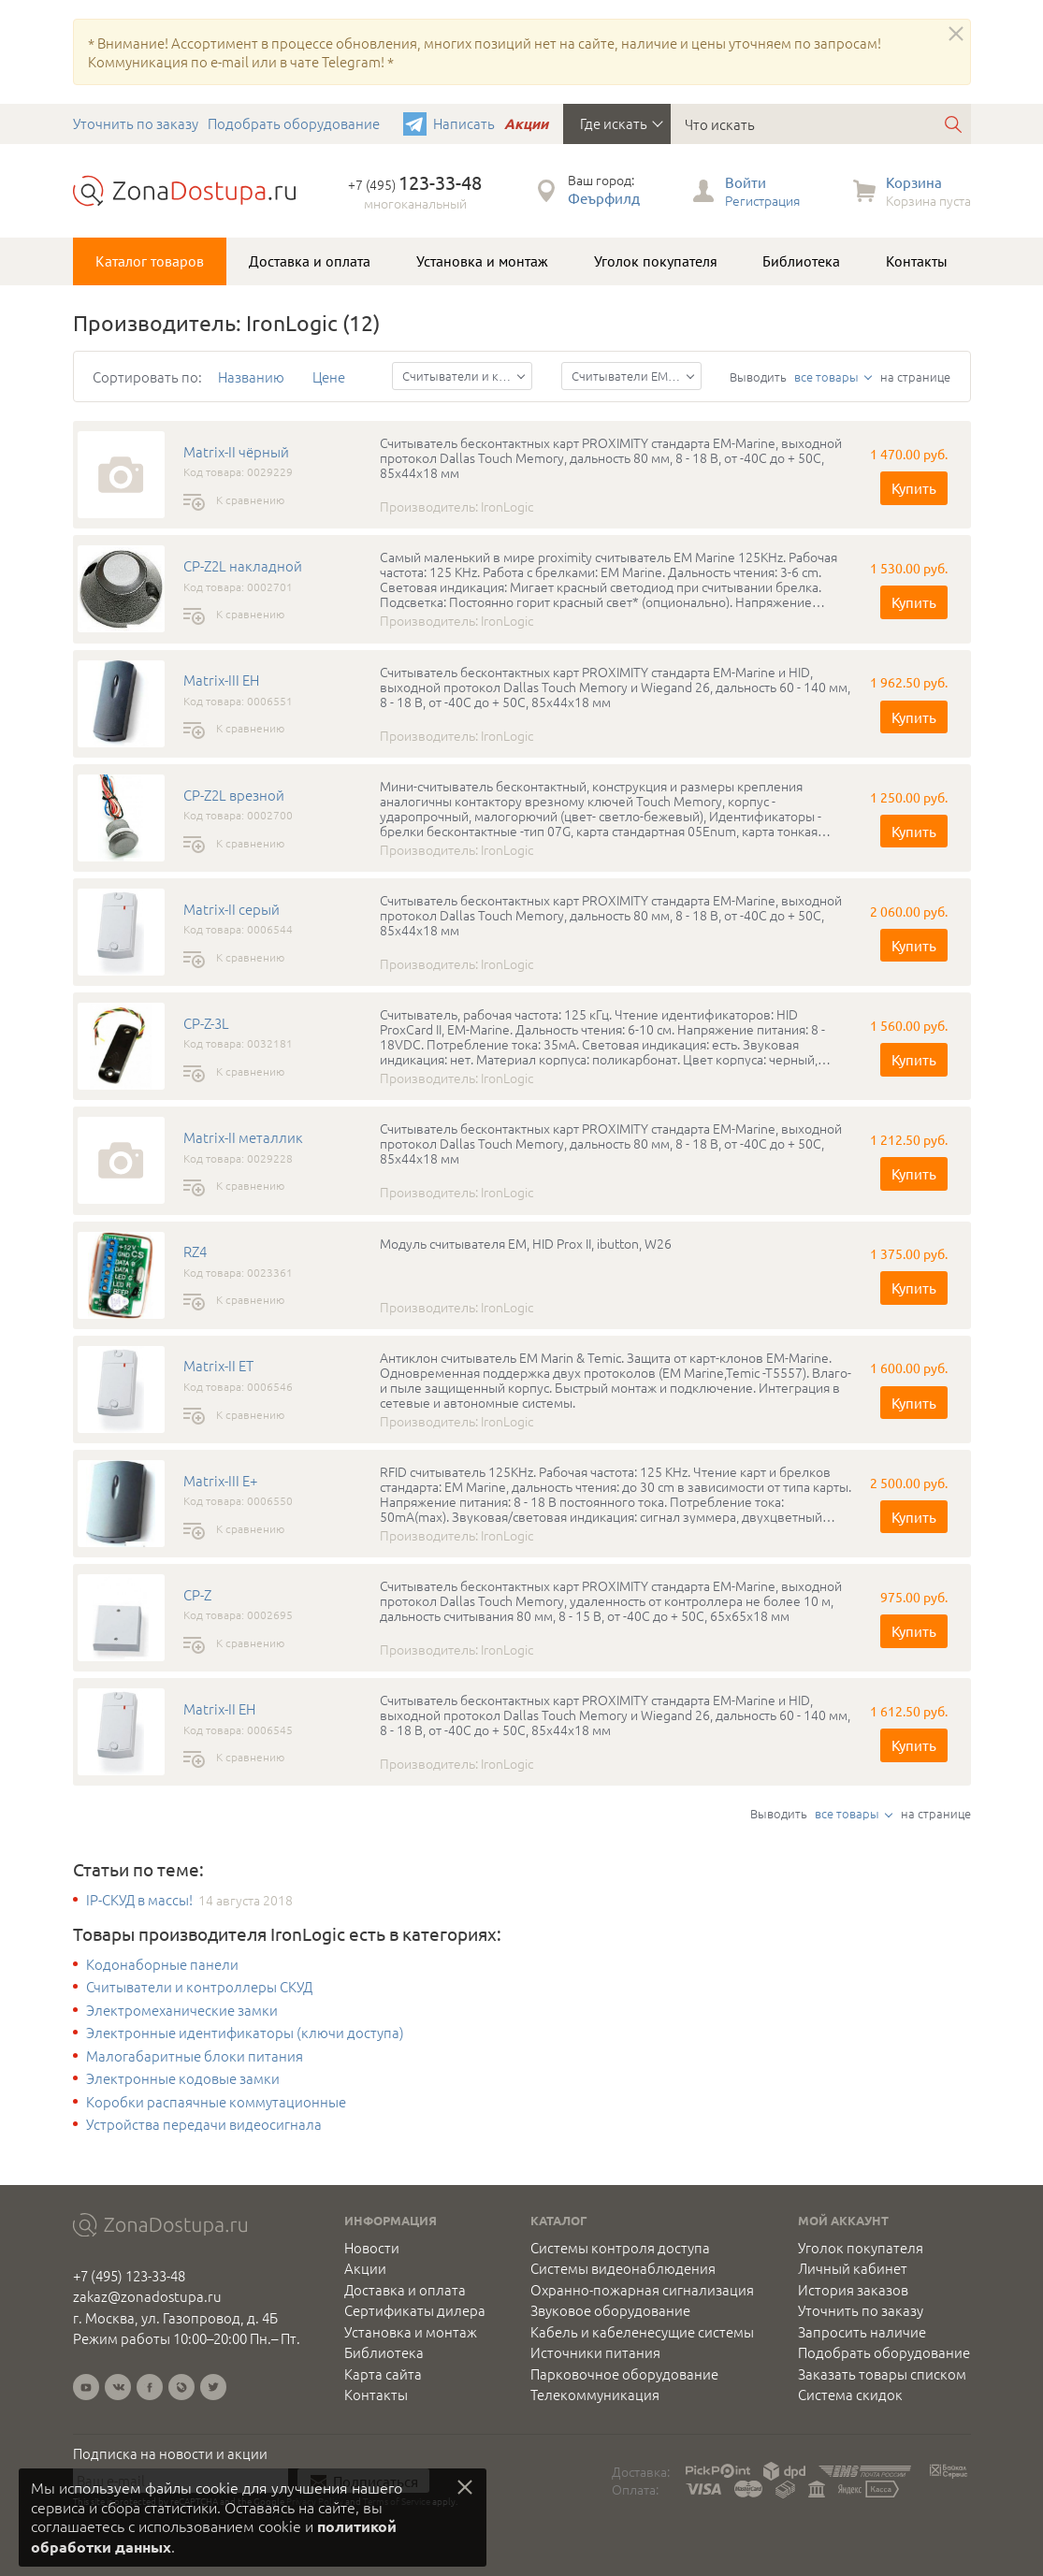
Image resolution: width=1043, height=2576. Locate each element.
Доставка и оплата (309, 261)
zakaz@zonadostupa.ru (147, 2296)
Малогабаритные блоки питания (194, 2056)
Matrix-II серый (231, 909)
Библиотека (801, 261)
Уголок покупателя (655, 261)
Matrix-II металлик (243, 1137)
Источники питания (595, 2352)
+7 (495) (415, 184)
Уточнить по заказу (135, 123)
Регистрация (762, 200)
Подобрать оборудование (294, 123)
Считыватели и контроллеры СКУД (199, 1986)
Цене (328, 376)
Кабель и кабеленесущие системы (642, 2332)
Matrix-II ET (218, 1365)
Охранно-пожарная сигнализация (642, 2289)
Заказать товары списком (882, 2374)
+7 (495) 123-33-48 (129, 2275)
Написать (464, 123)
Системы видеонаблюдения (623, 2268)
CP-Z (197, 1594)
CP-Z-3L (206, 1023)
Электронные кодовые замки (183, 2078)
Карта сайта (383, 2374)
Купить (913, 488)
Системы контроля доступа (620, 2247)
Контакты (917, 261)
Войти (745, 182)
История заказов (853, 2289)
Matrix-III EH (221, 680)
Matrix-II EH (219, 1709)
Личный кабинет (852, 2268)
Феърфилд (604, 198)
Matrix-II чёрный (236, 451)
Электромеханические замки (182, 2010)
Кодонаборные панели (162, 1964)
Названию (251, 376)
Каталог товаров (149, 261)
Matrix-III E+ (220, 1480)
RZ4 (195, 1251)
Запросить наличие (862, 2332)
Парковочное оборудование (624, 2374)
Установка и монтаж (482, 261)
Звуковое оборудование (610, 2310)
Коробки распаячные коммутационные (216, 2101)
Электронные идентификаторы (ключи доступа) (245, 2032)
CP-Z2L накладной (242, 566)
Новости (371, 2247)
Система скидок (850, 2394)
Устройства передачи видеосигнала (204, 2124)
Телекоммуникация (594, 2394)
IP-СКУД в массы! (139, 1899)
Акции (526, 123)
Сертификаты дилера (414, 2310)
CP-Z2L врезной (233, 795)
